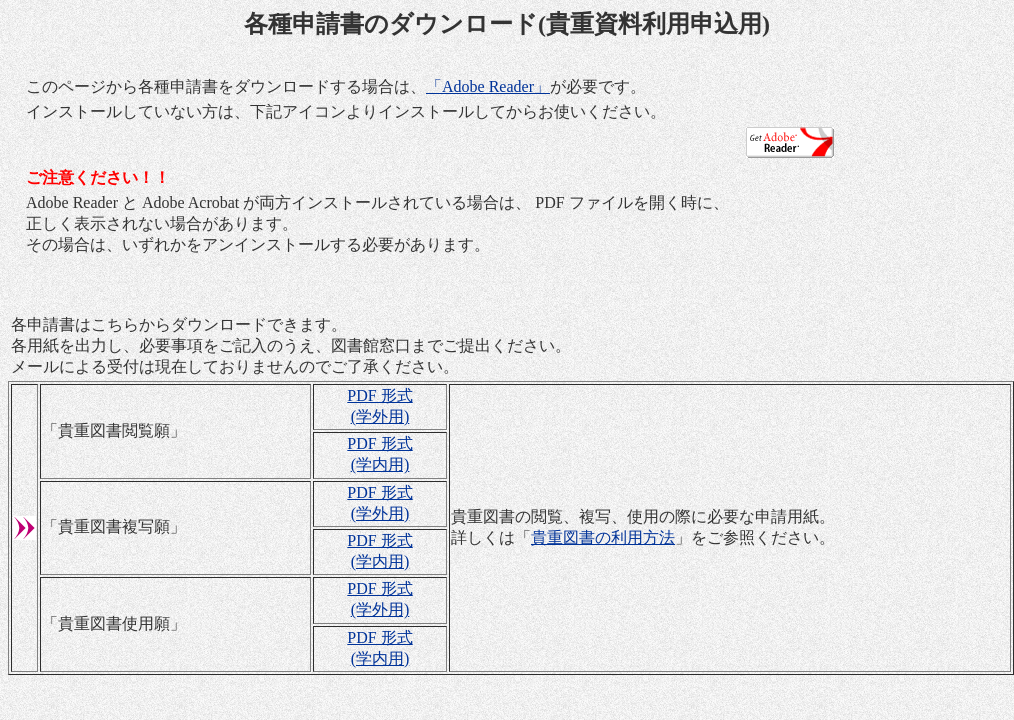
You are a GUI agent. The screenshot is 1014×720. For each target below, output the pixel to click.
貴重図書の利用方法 (603, 537)
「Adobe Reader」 (488, 86)
